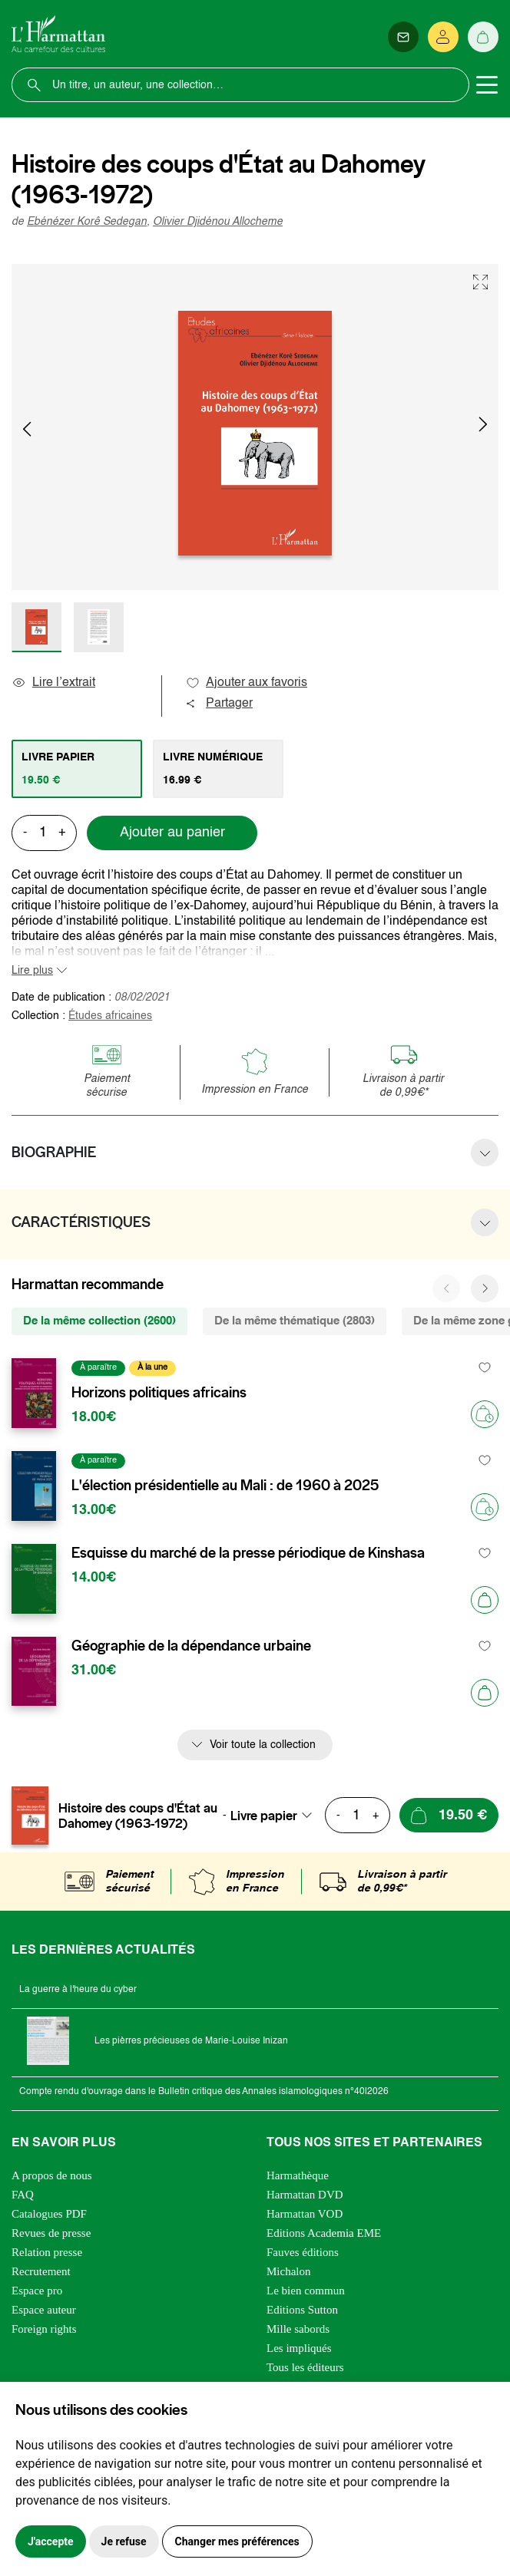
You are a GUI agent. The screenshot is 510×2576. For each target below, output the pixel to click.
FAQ (23, 2194)
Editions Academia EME (324, 2233)
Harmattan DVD (305, 2194)
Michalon (289, 2271)
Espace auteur (44, 2310)
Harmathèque (298, 2175)
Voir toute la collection (263, 1745)
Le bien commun (306, 2290)
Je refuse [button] (124, 2541)
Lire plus (32, 970)
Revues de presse (51, 2233)
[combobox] (275, 1816)
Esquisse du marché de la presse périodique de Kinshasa (248, 1553)
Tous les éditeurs (305, 2367)
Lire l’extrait (53, 683)
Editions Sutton (302, 2310)
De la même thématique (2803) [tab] (294, 1321)
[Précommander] (484, 1414)
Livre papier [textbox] (263, 1815)
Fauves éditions (303, 2252)
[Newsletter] (403, 36)
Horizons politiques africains (159, 1393)
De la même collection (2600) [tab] (99, 1321)
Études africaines (110, 1016)
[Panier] (483, 36)
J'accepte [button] (51, 2541)
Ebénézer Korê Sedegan (87, 221)
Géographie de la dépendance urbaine (191, 1646)
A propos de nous (52, 2175)
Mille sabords (298, 2329)
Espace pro (37, 2290)
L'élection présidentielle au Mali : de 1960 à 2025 (225, 1485)
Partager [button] (219, 704)
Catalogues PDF (49, 2214)
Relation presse (47, 2252)
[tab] (77, 769)
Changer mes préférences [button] (237, 2541)
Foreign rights (44, 2329)
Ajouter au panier (172, 832)
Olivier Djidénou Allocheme (218, 221)
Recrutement (41, 2271)
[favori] (485, 1367)
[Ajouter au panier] (484, 1600)
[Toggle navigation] (486, 85)
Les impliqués (299, 2348)
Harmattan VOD (305, 2214)
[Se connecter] (443, 36)
